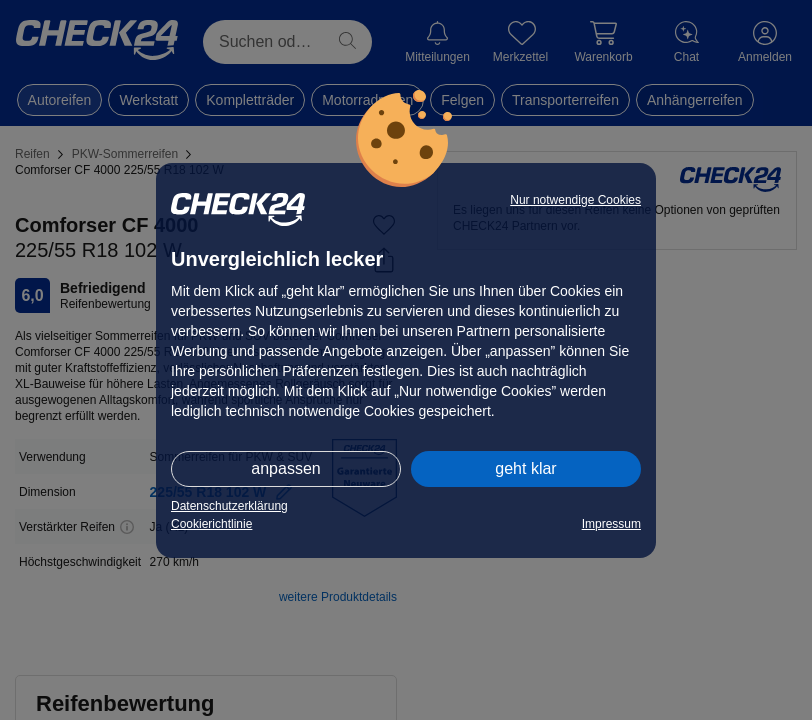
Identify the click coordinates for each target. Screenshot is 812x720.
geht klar (525, 468)
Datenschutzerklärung (229, 506)
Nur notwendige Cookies (575, 200)
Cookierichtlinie (211, 524)
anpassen (285, 468)
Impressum (611, 524)
